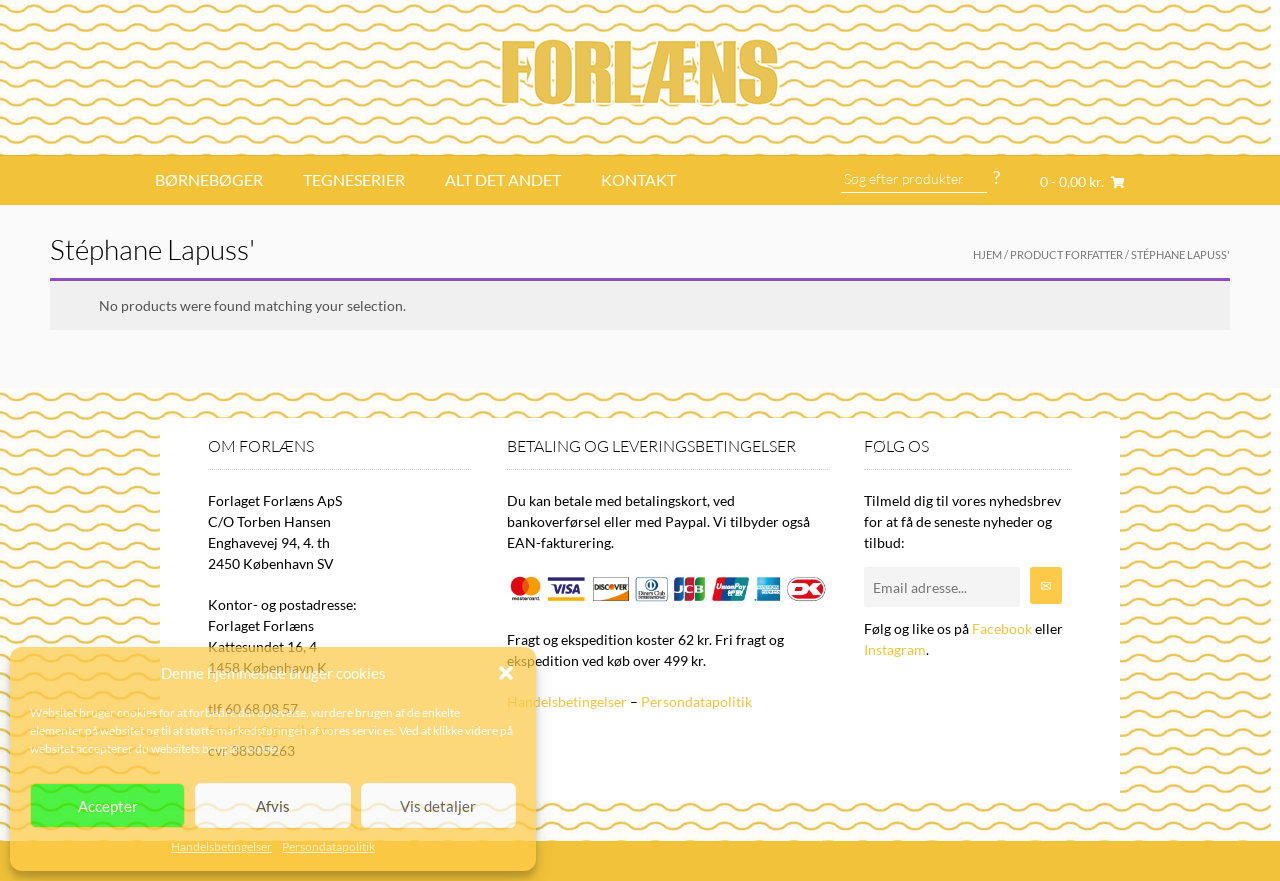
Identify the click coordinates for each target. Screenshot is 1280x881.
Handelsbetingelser (221, 846)
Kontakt (638, 179)
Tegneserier (354, 179)
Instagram (895, 649)
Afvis (273, 806)
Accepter (108, 806)
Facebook (1002, 628)
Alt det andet (503, 179)
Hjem (987, 254)
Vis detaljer (438, 806)
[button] (506, 673)
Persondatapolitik (328, 846)
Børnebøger (209, 179)
